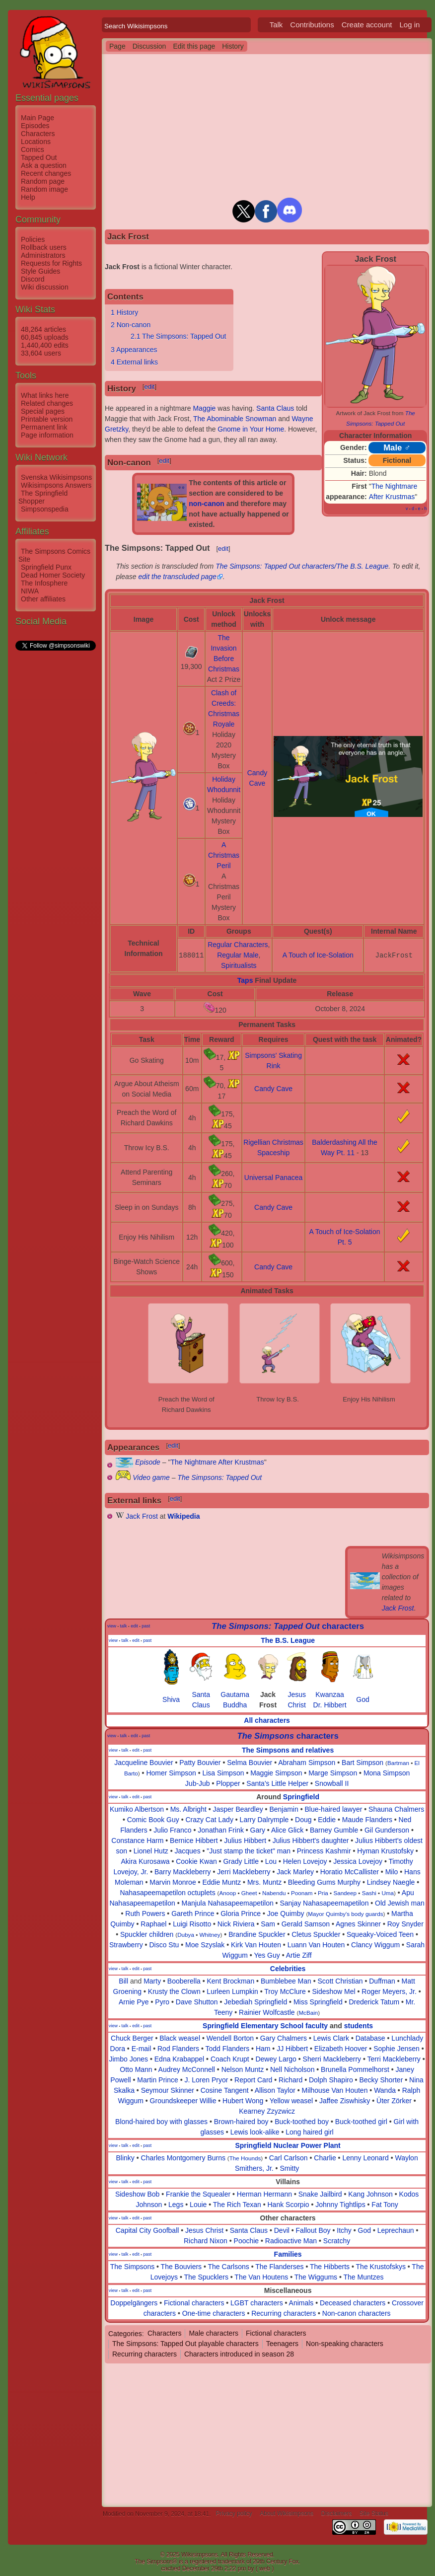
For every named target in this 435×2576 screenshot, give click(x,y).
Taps (245, 980)
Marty (152, 1981)
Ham (263, 2049)
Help (28, 197)
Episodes (35, 126)
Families (288, 2254)
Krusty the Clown (174, 1991)
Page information (47, 435)
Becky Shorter (381, 2080)
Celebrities (288, 1969)
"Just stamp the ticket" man (248, 1851)
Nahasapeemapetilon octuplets (167, 1893)
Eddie (327, 1820)
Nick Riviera (236, 1924)
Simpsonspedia (45, 509)
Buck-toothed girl (361, 2122)
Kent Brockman (230, 1981)
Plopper (228, 1783)
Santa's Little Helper (277, 1783)
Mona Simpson (386, 1773)
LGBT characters (256, 2303)
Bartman (398, 1763)
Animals (301, 2303)
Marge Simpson (332, 1773)
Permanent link (44, 427)
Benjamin (283, 1809)
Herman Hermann (264, 2194)
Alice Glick (287, 1830)
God (362, 1699)
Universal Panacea (273, 1177)
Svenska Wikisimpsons (56, 477)
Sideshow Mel (333, 1991)
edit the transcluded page (178, 577)
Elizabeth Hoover (340, 2049)
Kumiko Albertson (137, 1809)
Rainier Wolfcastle (267, 2012)
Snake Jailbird (320, 2194)
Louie (198, 2204)
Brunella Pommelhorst (355, 2069)
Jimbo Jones (128, 2059)
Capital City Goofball (147, 2230)
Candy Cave (273, 1089)
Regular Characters (238, 945)
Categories (125, 2333)
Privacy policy (234, 2513)
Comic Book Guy (153, 1820)
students (358, 2026)
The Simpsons (132, 2267)
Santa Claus (275, 408)
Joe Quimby (285, 1913)
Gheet (249, 1893)
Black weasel (179, 2038)
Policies (33, 239)
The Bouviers (181, 2267)
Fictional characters (194, 2303)
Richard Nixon (205, 2241)
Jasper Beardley (238, 1809)
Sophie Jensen (396, 2049)
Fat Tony (384, 2204)
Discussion (149, 46)
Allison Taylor (275, 2090)
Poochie (246, 2241)
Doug (303, 1820)
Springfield (301, 1797)
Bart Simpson (362, 1762)
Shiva (171, 1699)
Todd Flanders (227, 2049)
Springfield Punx (46, 567)
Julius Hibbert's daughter (311, 1840)
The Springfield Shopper (43, 497)
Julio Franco (172, 1830)
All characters (267, 1720)
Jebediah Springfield (255, 2002)
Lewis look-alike (255, 2132)
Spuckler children (146, 1934)
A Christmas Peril (223, 855)
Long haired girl (310, 2132)
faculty (316, 2026)
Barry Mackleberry (182, 1872)
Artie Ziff (299, 1955)
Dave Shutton (197, 2002)
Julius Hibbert (245, 1840)
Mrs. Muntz (264, 1882)
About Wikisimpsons (286, 2513)
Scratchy (336, 2241)
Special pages (43, 411)
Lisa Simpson (223, 1773)
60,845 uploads (45, 337)
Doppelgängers (133, 2303)
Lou (271, 1861)
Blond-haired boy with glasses (161, 2122)
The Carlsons (228, 2267)
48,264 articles (43, 329)
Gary (257, 1830)
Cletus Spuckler (315, 1934)
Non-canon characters (356, 2313)
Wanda (385, 2090)
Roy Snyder (405, 1924)
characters (288, 1626)
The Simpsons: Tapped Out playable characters (185, 2344)
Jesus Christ (204, 2230)
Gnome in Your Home (251, 429)
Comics (32, 149)
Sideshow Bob (137, 2194)
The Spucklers (206, 2277)
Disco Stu (164, 1945)
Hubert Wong (242, 2101)
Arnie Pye (134, 2002)
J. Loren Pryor (206, 2080)
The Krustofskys (381, 2267)
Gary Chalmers (283, 2038)
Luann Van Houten (316, 1945)
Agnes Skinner (358, 1924)
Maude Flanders (367, 1820)
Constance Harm (137, 1840)
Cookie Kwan (196, 1861)
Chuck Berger (132, 2038)
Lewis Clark (331, 2038)
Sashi (369, 1893)
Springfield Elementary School (253, 2026)
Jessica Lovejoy (357, 1861)
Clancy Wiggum (375, 1945)
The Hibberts (330, 2267)
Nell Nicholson (292, 2069)
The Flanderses (279, 2267)
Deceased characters (352, 2303)
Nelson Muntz (242, 2069)
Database (370, 2038)
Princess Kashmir (324, 1851)
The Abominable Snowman (234, 419)
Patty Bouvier (199, 1762)
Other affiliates (43, 599)
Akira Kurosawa (145, 1861)
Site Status (374, 2513)
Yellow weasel (291, 2101)
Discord (32, 279)
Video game (151, 1477)
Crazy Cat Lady (209, 1820)
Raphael (153, 1924)
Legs (175, 2204)
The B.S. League (288, 1640)
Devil (282, 2230)
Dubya (185, 1934)
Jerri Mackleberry (243, 1872)
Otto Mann (136, 2069)
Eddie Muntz (221, 1882)
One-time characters (213, 2313)
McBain (308, 2012)
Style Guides (40, 271)
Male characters (213, 2333)
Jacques (187, 1851)
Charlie (325, 2158)
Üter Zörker (394, 2101)
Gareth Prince (192, 1913)
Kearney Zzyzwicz (267, 2111)
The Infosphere (44, 583)
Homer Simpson (171, 1773)
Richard (290, 2080)
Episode (147, 1462)
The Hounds (245, 2158)
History (233, 46)
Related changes (47, 403)
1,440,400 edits (45, 345)
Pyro (162, 2002)
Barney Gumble (334, 1830)
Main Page (37, 118)
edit (149, 386)
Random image (44, 189)
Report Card (253, 2080)
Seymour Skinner (167, 2090)
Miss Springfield (318, 2002)
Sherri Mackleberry (332, 2059)
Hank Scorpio (288, 2204)
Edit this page (194, 46)
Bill (123, 1981)
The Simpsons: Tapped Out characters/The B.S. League (302, 566)
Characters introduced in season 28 (239, 2354)
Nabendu (274, 1893)
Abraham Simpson (306, 1762)
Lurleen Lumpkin (232, 1991)
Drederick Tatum (374, 2002)
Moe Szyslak (204, 1945)
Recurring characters (283, 2313)
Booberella (184, 1981)
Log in (409, 24)
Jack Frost (142, 1516)
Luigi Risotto (192, 1924)
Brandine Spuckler (256, 1934)
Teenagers (282, 2344)
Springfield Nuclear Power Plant (287, 2145)
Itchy (344, 2230)
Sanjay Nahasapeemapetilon (324, 1903)
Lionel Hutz (151, 1851)
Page (117, 46)
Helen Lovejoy (305, 1861)
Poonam (301, 1893)
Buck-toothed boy (302, 2122)
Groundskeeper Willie (183, 2101)
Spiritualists (239, 965)
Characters (38, 134)
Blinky (125, 2158)
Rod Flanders (178, 2049)
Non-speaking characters (344, 2344)
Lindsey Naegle (391, 1882)
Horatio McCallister (349, 1872)
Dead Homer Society (53, 575)
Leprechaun (395, 2230)
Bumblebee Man (286, 1981)
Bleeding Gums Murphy (324, 1882)
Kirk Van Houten (256, 1945)
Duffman (382, 1981)
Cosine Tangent (225, 2090)
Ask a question (44, 165)
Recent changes (46, 173)
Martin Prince (157, 2080)
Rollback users (44, 247)
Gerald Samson (306, 1924)
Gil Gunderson (386, 1830)
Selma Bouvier (249, 1762)
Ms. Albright (188, 1809)
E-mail (141, 2049)
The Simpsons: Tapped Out (219, 1477)
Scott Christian (340, 1981)
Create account (367, 24)
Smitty (289, 2168)
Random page (43, 181)
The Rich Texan (237, 2204)
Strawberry (126, 1945)
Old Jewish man (400, 1903)
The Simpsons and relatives (288, 1750)
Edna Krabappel (179, 2059)
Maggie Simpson (276, 1773)
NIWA (30, 591)
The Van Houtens (261, 2277)
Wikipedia (183, 1516)
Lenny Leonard (365, 2158)
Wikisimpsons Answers (56, 485)
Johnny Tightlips (340, 2204)
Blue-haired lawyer (333, 1809)
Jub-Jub (197, 1783)
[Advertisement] (55, 801)
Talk (276, 24)
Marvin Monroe (172, 1882)
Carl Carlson (288, 2158)
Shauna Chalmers (396, 1809)
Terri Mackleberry (394, 2059)
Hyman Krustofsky (385, 1851)
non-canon (206, 504)
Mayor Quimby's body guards (345, 1914)
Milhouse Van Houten (335, 2090)
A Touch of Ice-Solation (318, 955)
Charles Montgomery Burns (183, 2158)
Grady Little (241, 1861)
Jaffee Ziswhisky (344, 2101)
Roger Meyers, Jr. (389, 1991)
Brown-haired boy (241, 2122)
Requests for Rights (51, 263)
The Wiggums (315, 2277)
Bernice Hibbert (194, 1840)
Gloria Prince (240, 1913)
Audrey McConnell (186, 2069)
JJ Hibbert (292, 2049)
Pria (323, 1893)
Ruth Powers (145, 1913)
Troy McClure (285, 1991)
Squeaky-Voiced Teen (380, 1934)
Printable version (46, 419)
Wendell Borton (230, 2038)
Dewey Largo (275, 2059)
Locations (36, 142)
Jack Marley (295, 1872)
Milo (391, 1872)
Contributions (312, 24)
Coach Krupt (230, 2059)
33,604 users (41, 353)
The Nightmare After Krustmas (217, 1462)
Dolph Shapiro (331, 2080)
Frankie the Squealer (198, 2194)
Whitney (209, 1934)
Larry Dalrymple (264, 1820)
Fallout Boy (313, 2230)
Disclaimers (336, 2513)
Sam (268, 1924)
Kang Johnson (370, 2194)
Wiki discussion (45, 287)
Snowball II (332, 1783)
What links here (45, 395)
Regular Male (237, 955)
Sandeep (345, 1893)
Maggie (204, 408)
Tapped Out (39, 157)
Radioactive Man (291, 2241)
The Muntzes (364, 2277)
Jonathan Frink (221, 1830)
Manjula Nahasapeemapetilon (227, 1903)
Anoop (227, 1893)
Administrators (43, 255)
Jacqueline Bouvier (143, 1762)
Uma (387, 1893)
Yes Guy (267, 1955)
